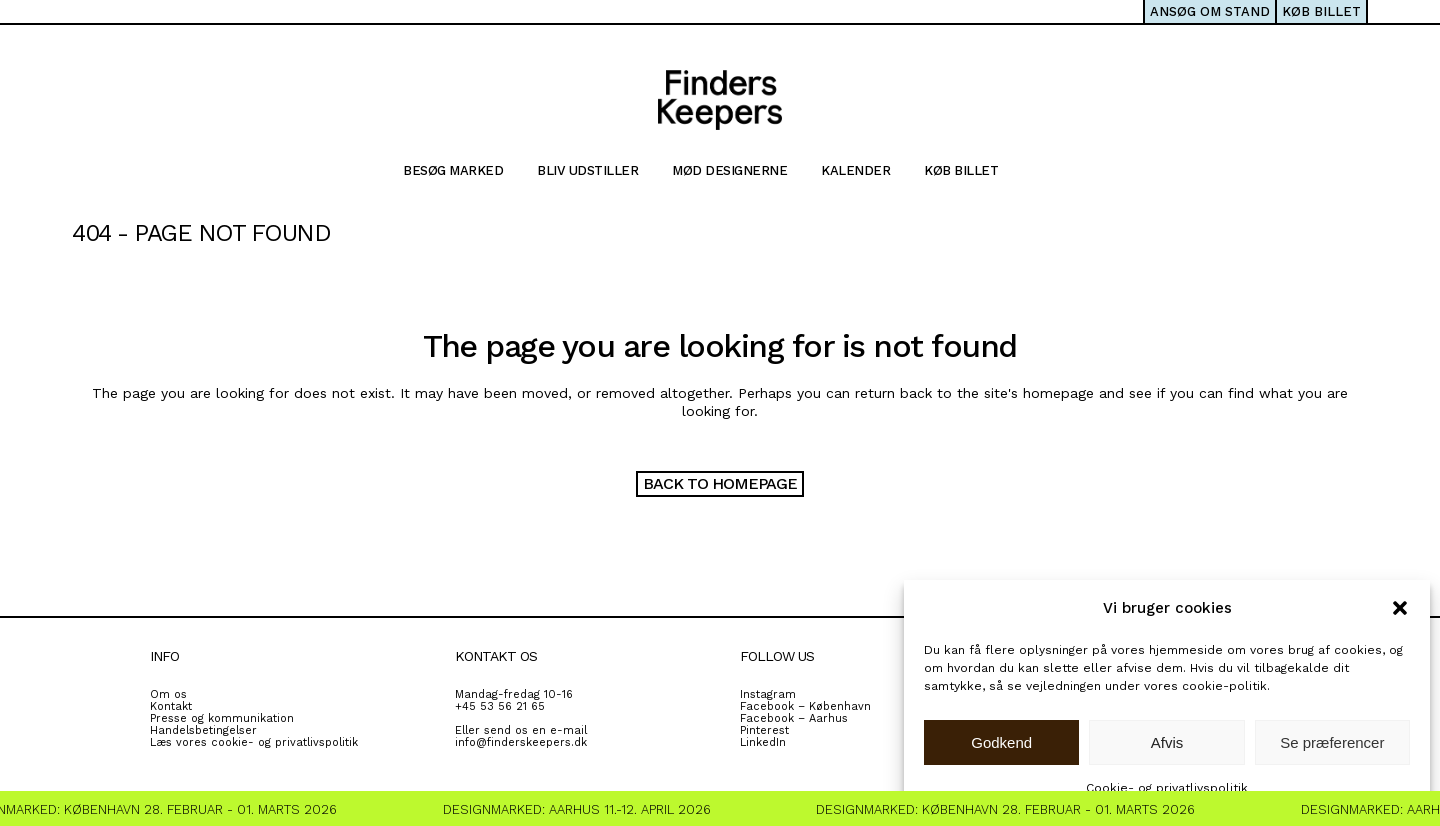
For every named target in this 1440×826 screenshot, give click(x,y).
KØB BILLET (1321, 11)
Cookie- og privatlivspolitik (1167, 788)
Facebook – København (805, 706)
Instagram (768, 694)
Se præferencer (1332, 742)
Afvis (1167, 742)
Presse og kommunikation (222, 718)
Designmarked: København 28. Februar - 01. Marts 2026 (1010, 809)
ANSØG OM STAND (1210, 11)
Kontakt (171, 706)
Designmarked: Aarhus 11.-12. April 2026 (582, 809)
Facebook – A (778, 718)
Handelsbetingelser (203, 730)
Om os (168, 694)
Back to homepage (720, 483)
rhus (835, 718)
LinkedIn (763, 742)
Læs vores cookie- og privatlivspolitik (254, 742)
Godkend (1001, 742)
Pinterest (764, 730)
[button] (1400, 608)
